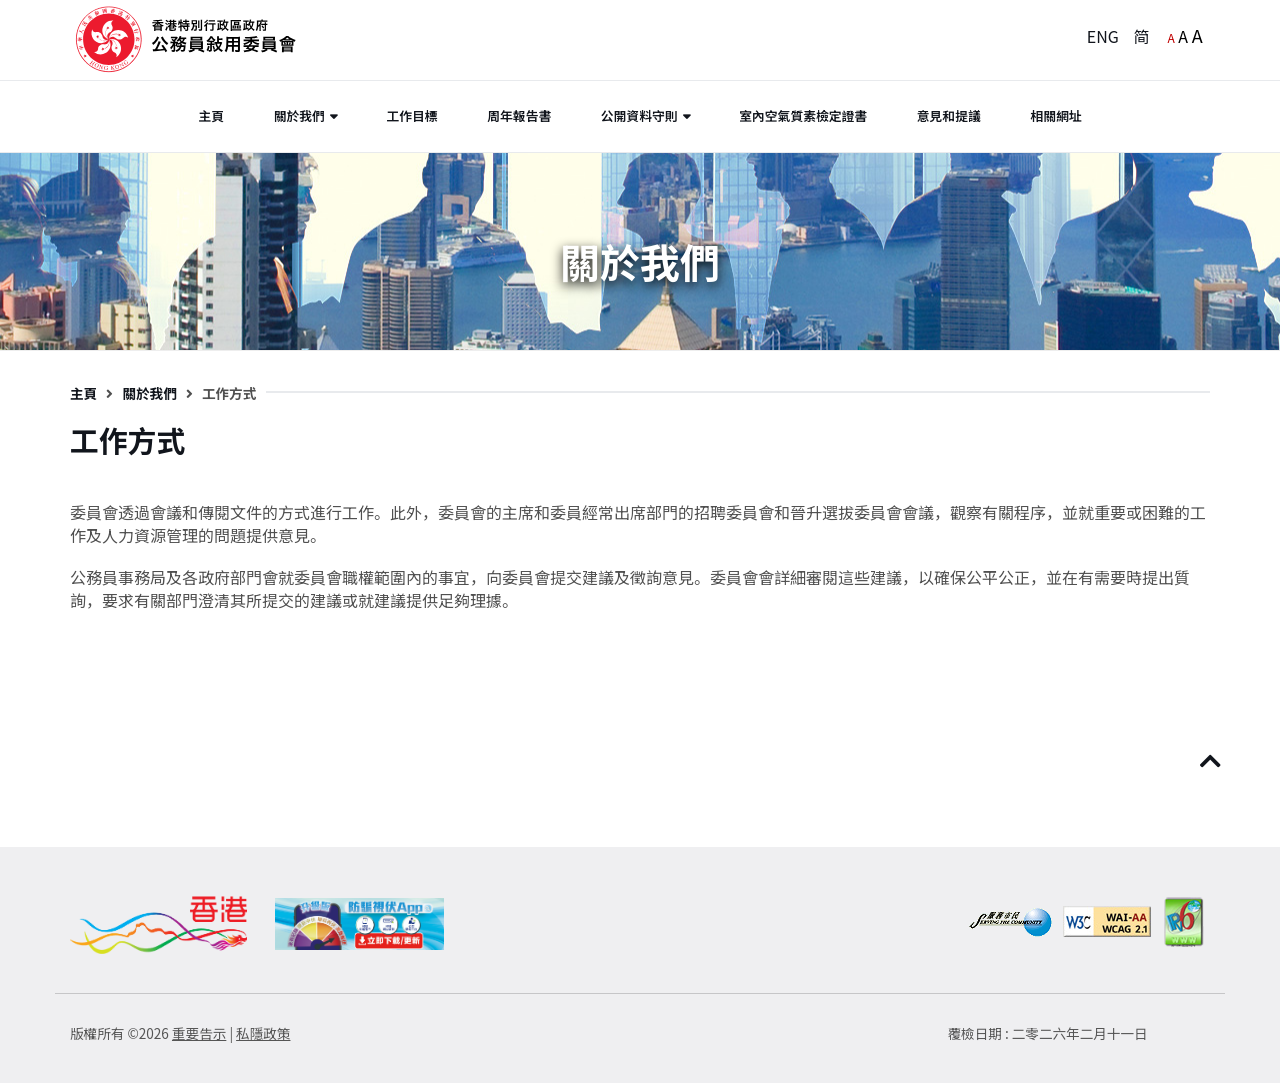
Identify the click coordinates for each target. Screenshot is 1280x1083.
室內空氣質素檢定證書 (803, 115)
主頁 (211, 115)
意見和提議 (949, 115)
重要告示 (199, 1033)
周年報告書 (519, 115)
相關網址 (1055, 115)
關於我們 (299, 115)
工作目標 (411, 115)
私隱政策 (263, 1033)
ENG (1103, 36)
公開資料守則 (639, 115)
